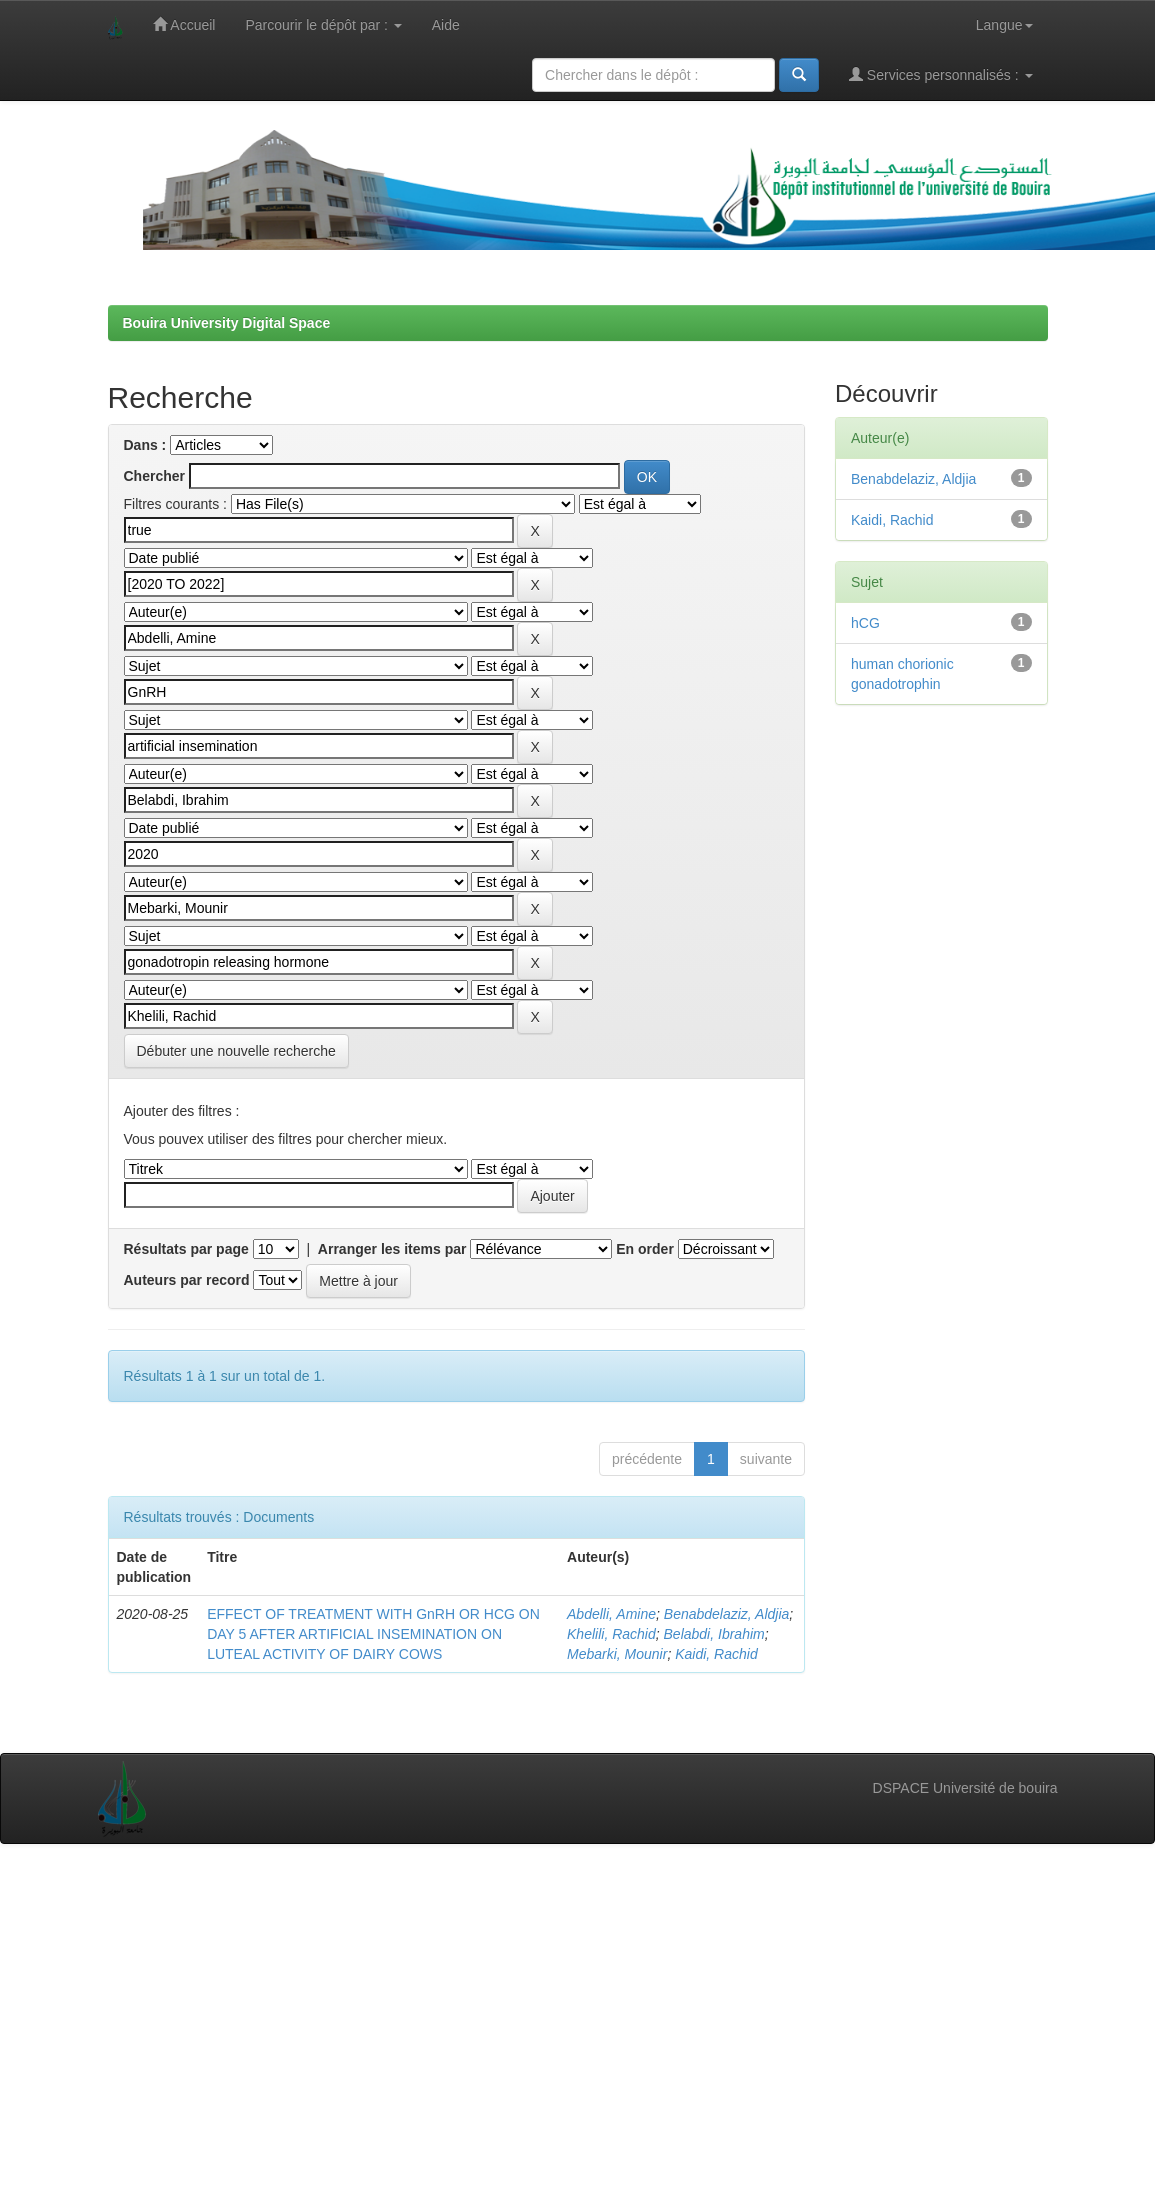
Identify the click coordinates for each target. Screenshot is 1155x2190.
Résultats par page (186, 1249)
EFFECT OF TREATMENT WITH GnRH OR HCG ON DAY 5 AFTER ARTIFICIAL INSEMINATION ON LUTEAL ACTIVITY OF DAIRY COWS (373, 1634)
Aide (446, 25)
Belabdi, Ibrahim (714, 1634)
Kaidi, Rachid (716, 1654)
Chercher (154, 476)
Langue (1004, 25)
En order (645, 1249)
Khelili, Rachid (611, 1634)
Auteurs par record (187, 1280)
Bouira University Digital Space (227, 323)
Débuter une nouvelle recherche (236, 1051)
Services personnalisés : (941, 74)
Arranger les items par (392, 1249)
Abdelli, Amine (611, 1614)
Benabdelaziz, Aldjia (727, 1614)
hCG (865, 623)
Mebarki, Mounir (617, 1654)
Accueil (184, 24)
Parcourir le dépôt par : (323, 25)
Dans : (145, 445)
